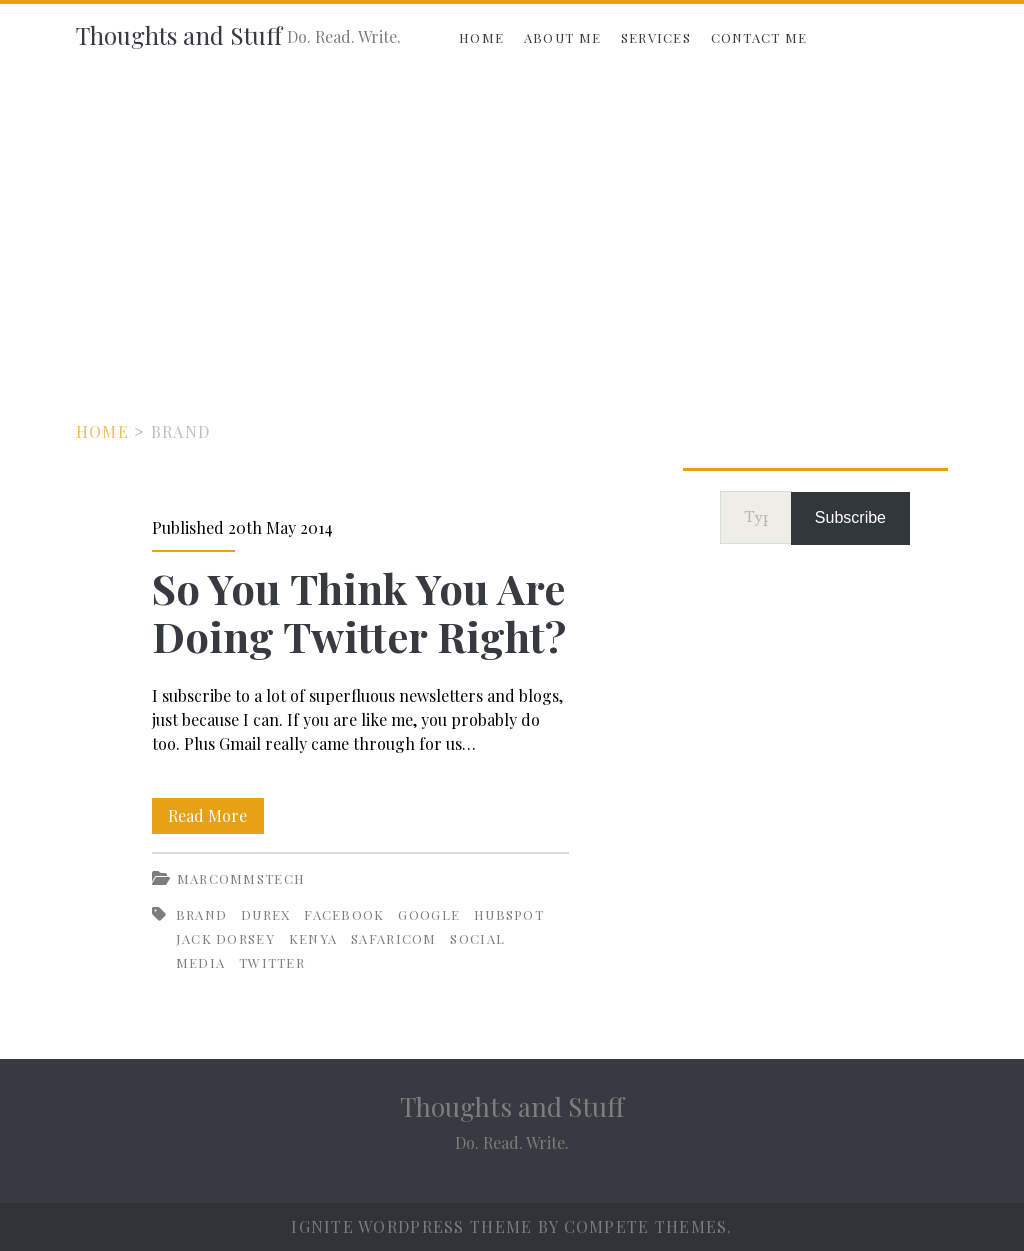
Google (429, 914)
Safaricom (394, 938)
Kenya (313, 938)
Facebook (344, 914)
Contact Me (759, 37)
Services (656, 37)
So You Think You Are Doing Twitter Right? (359, 612)
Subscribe (850, 517)
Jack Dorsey (225, 938)
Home (481, 37)
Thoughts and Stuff (179, 35)
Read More (216, 816)
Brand (202, 914)
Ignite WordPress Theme (411, 1226)
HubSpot (509, 914)
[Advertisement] (512, 222)
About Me (562, 37)
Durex (266, 914)
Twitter (272, 962)
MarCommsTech (241, 878)
